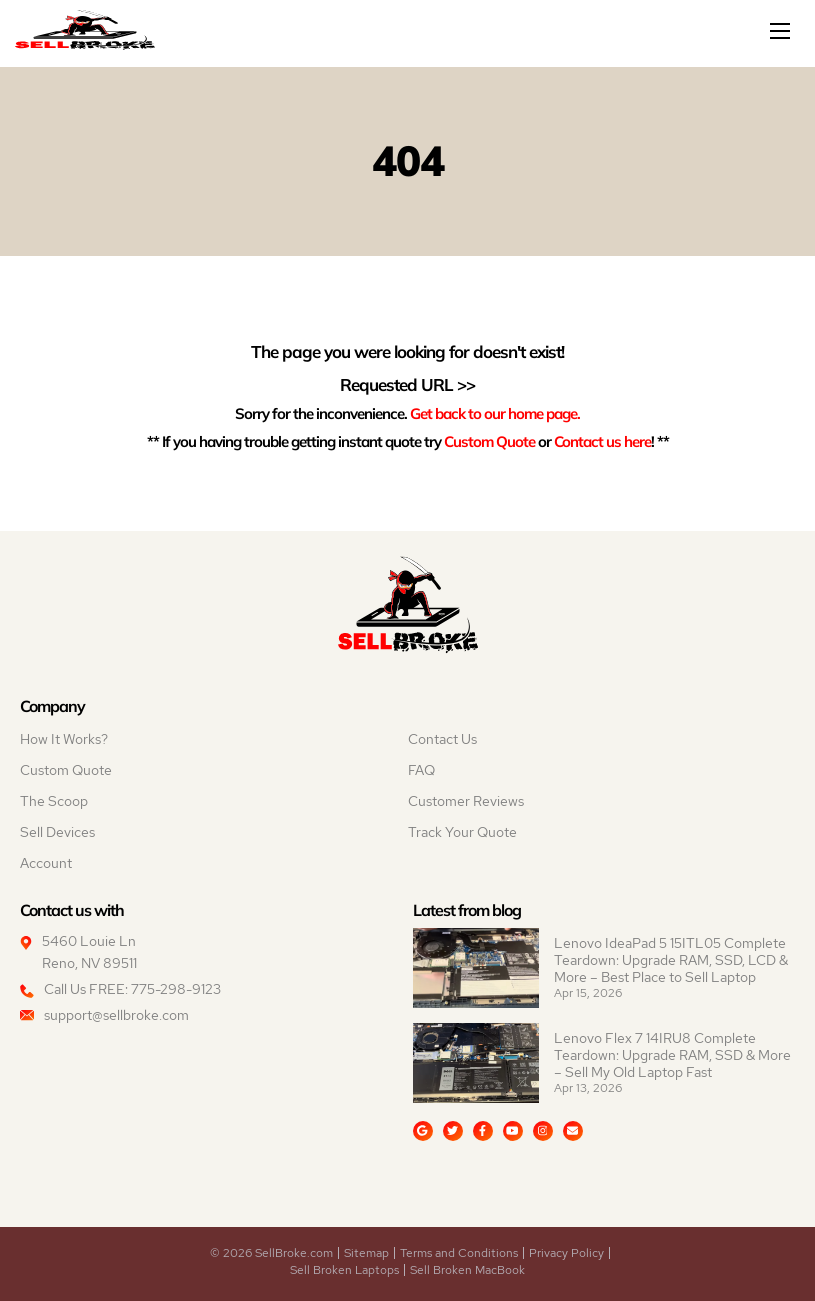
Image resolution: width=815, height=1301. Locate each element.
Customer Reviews (466, 801)
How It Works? (64, 739)
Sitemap (366, 1253)
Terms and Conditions (459, 1253)
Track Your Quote (462, 832)
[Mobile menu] (782, 31)
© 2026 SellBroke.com (271, 1253)
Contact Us (442, 739)
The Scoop (54, 801)
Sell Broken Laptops (344, 1270)
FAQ (421, 770)
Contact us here (602, 441)
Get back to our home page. (495, 413)
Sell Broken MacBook (467, 1270)
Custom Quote (489, 441)
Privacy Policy (566, 1253)
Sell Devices (57, 832)
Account (46, 863)
